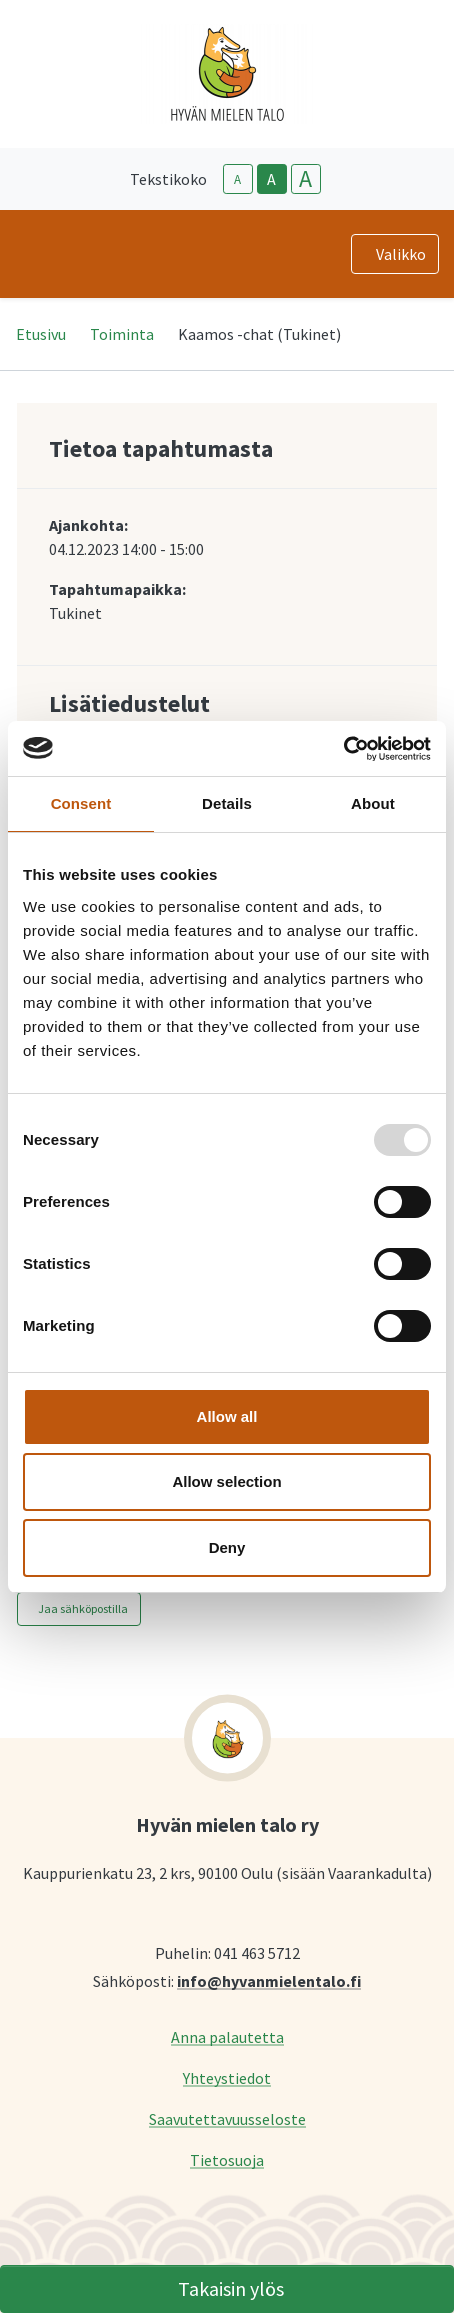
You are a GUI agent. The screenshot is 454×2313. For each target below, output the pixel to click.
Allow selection (226, 1481)
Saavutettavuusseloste (227, 2118)
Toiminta (122, 334)
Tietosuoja (227, 2159)
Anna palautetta (227, 2036)
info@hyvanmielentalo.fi (269, 1980)
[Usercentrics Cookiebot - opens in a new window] (343, 749)
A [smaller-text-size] (237, 179)
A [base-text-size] (271, 179)
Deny (227, 1547)
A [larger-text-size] (305, 179)
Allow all (227, 1416)
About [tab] (373, 803)
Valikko (401, 254)
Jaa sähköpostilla (83, 1608)
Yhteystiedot (227, 2077)
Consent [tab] (81, 803)
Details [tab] (227, 803)
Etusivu (41, 334)
